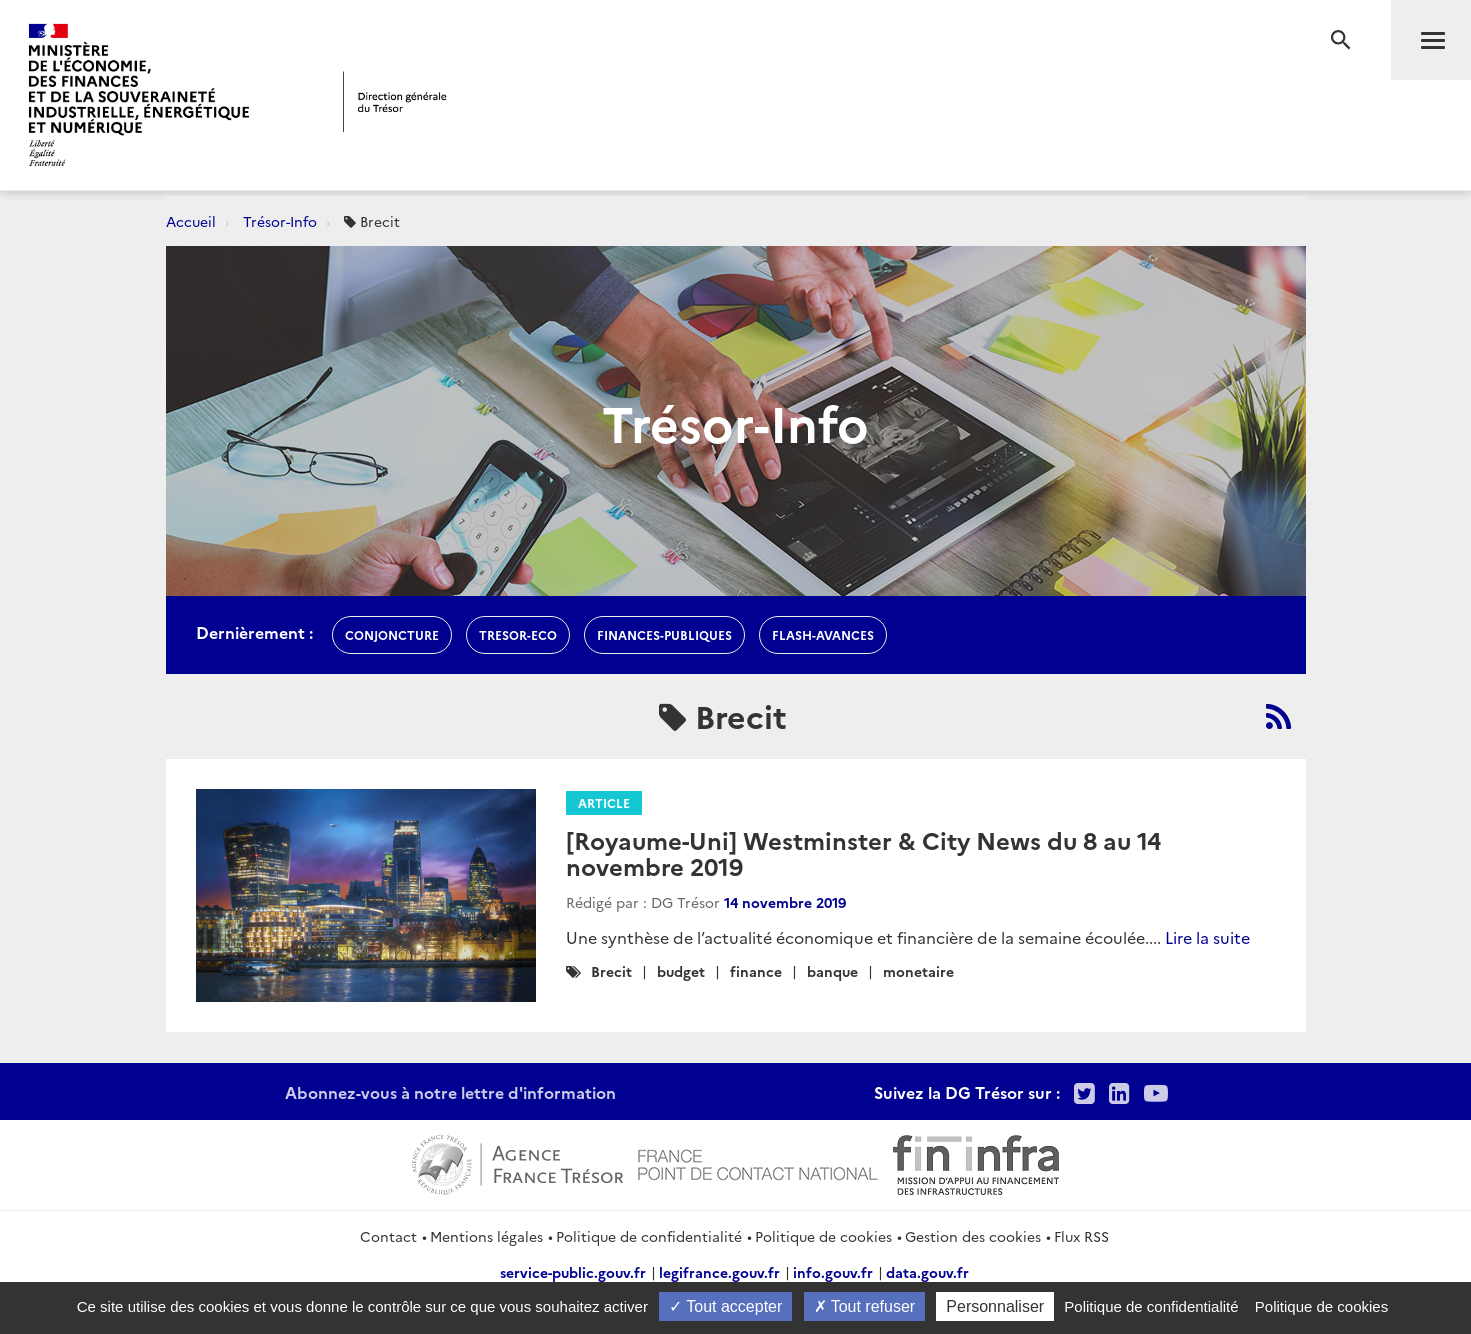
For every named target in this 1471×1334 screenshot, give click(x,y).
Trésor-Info (280, 221)
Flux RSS (1081, 1236)
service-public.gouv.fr (573, 1272)
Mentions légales (486, 1236)
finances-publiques (664, 634)
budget (681, 971)
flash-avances (823, 634)
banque (832, 971)
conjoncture (392, 634)
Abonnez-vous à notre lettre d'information (450, 1092)
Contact (388, 1236)
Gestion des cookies (973, 1236)
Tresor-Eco (518, 634)
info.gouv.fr (833, 1272)
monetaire (918, 971)
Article (604, 802)
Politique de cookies (823, 1236)
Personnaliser (995, 1306)
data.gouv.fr (927, 1272)
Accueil (191, 221)
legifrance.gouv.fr (719, 1272)
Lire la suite (1207, 937)
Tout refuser (865, 1306)
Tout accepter (725, 1306)
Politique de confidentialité (649, 1236)
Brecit (611, 971)
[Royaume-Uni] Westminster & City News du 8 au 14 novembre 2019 (863, 852)
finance (756, 971)
